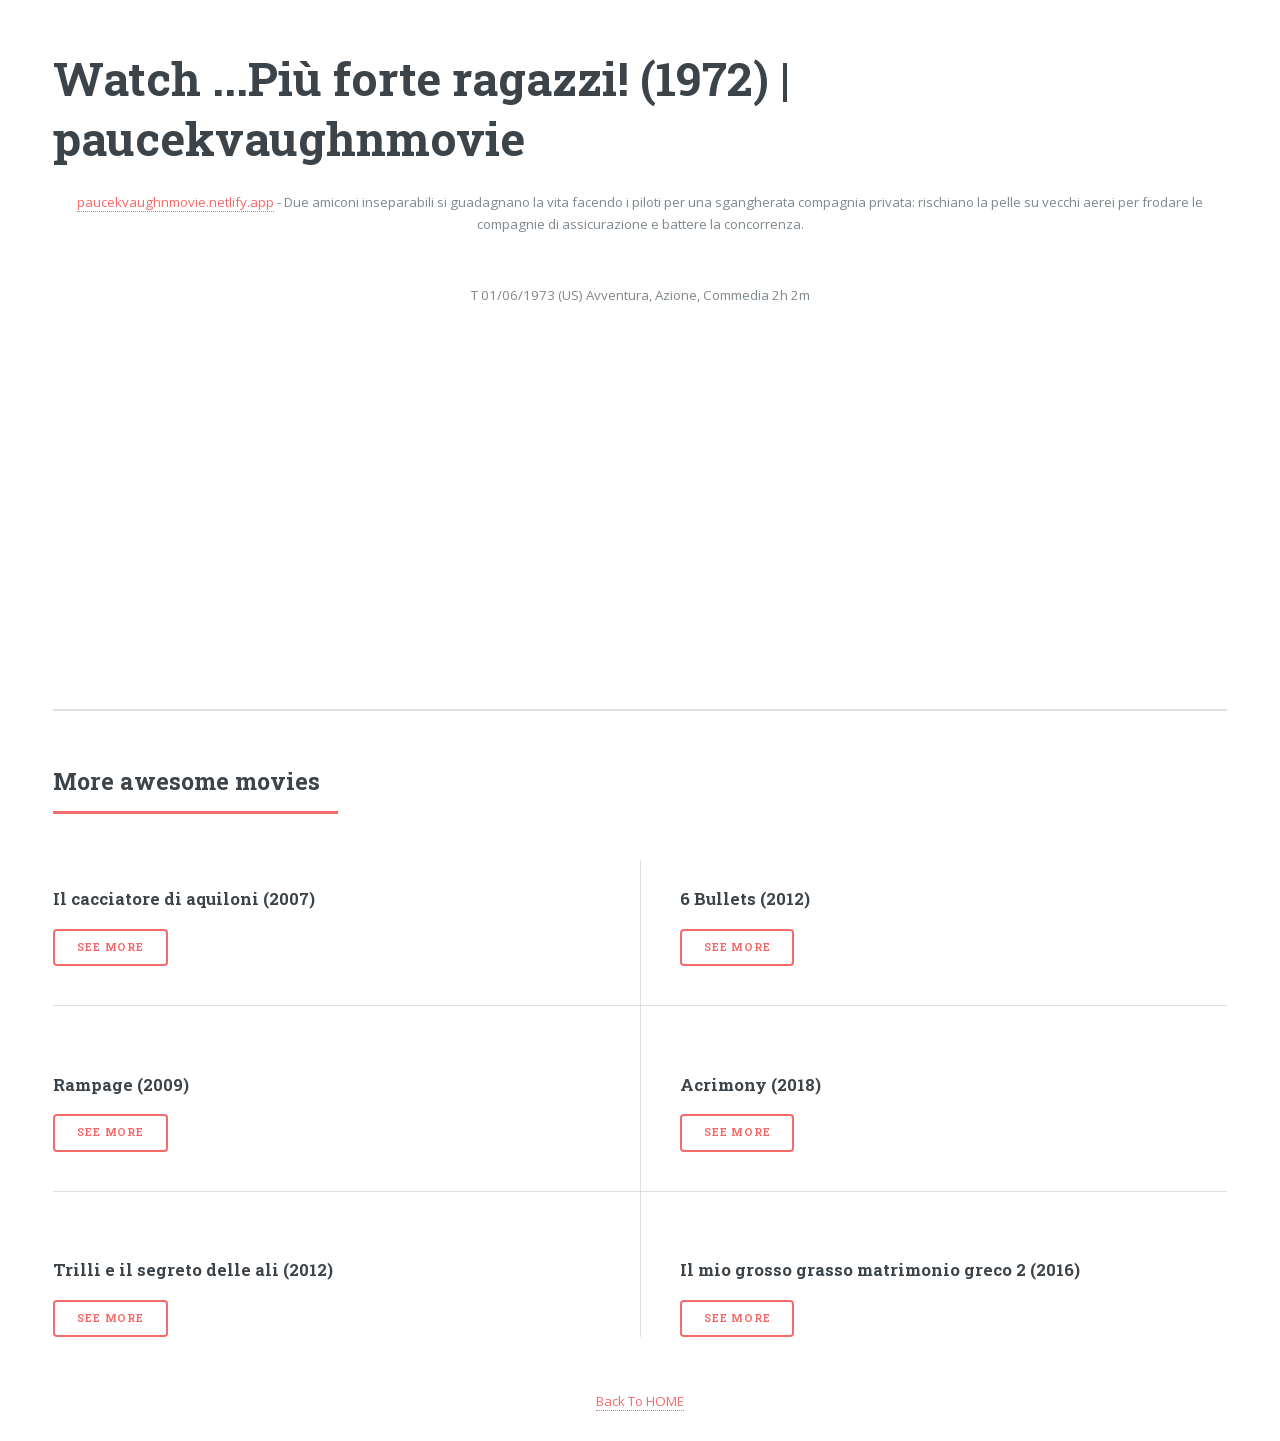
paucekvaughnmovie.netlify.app (175, 202)
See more (110, 947)
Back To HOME (640, 1401)
